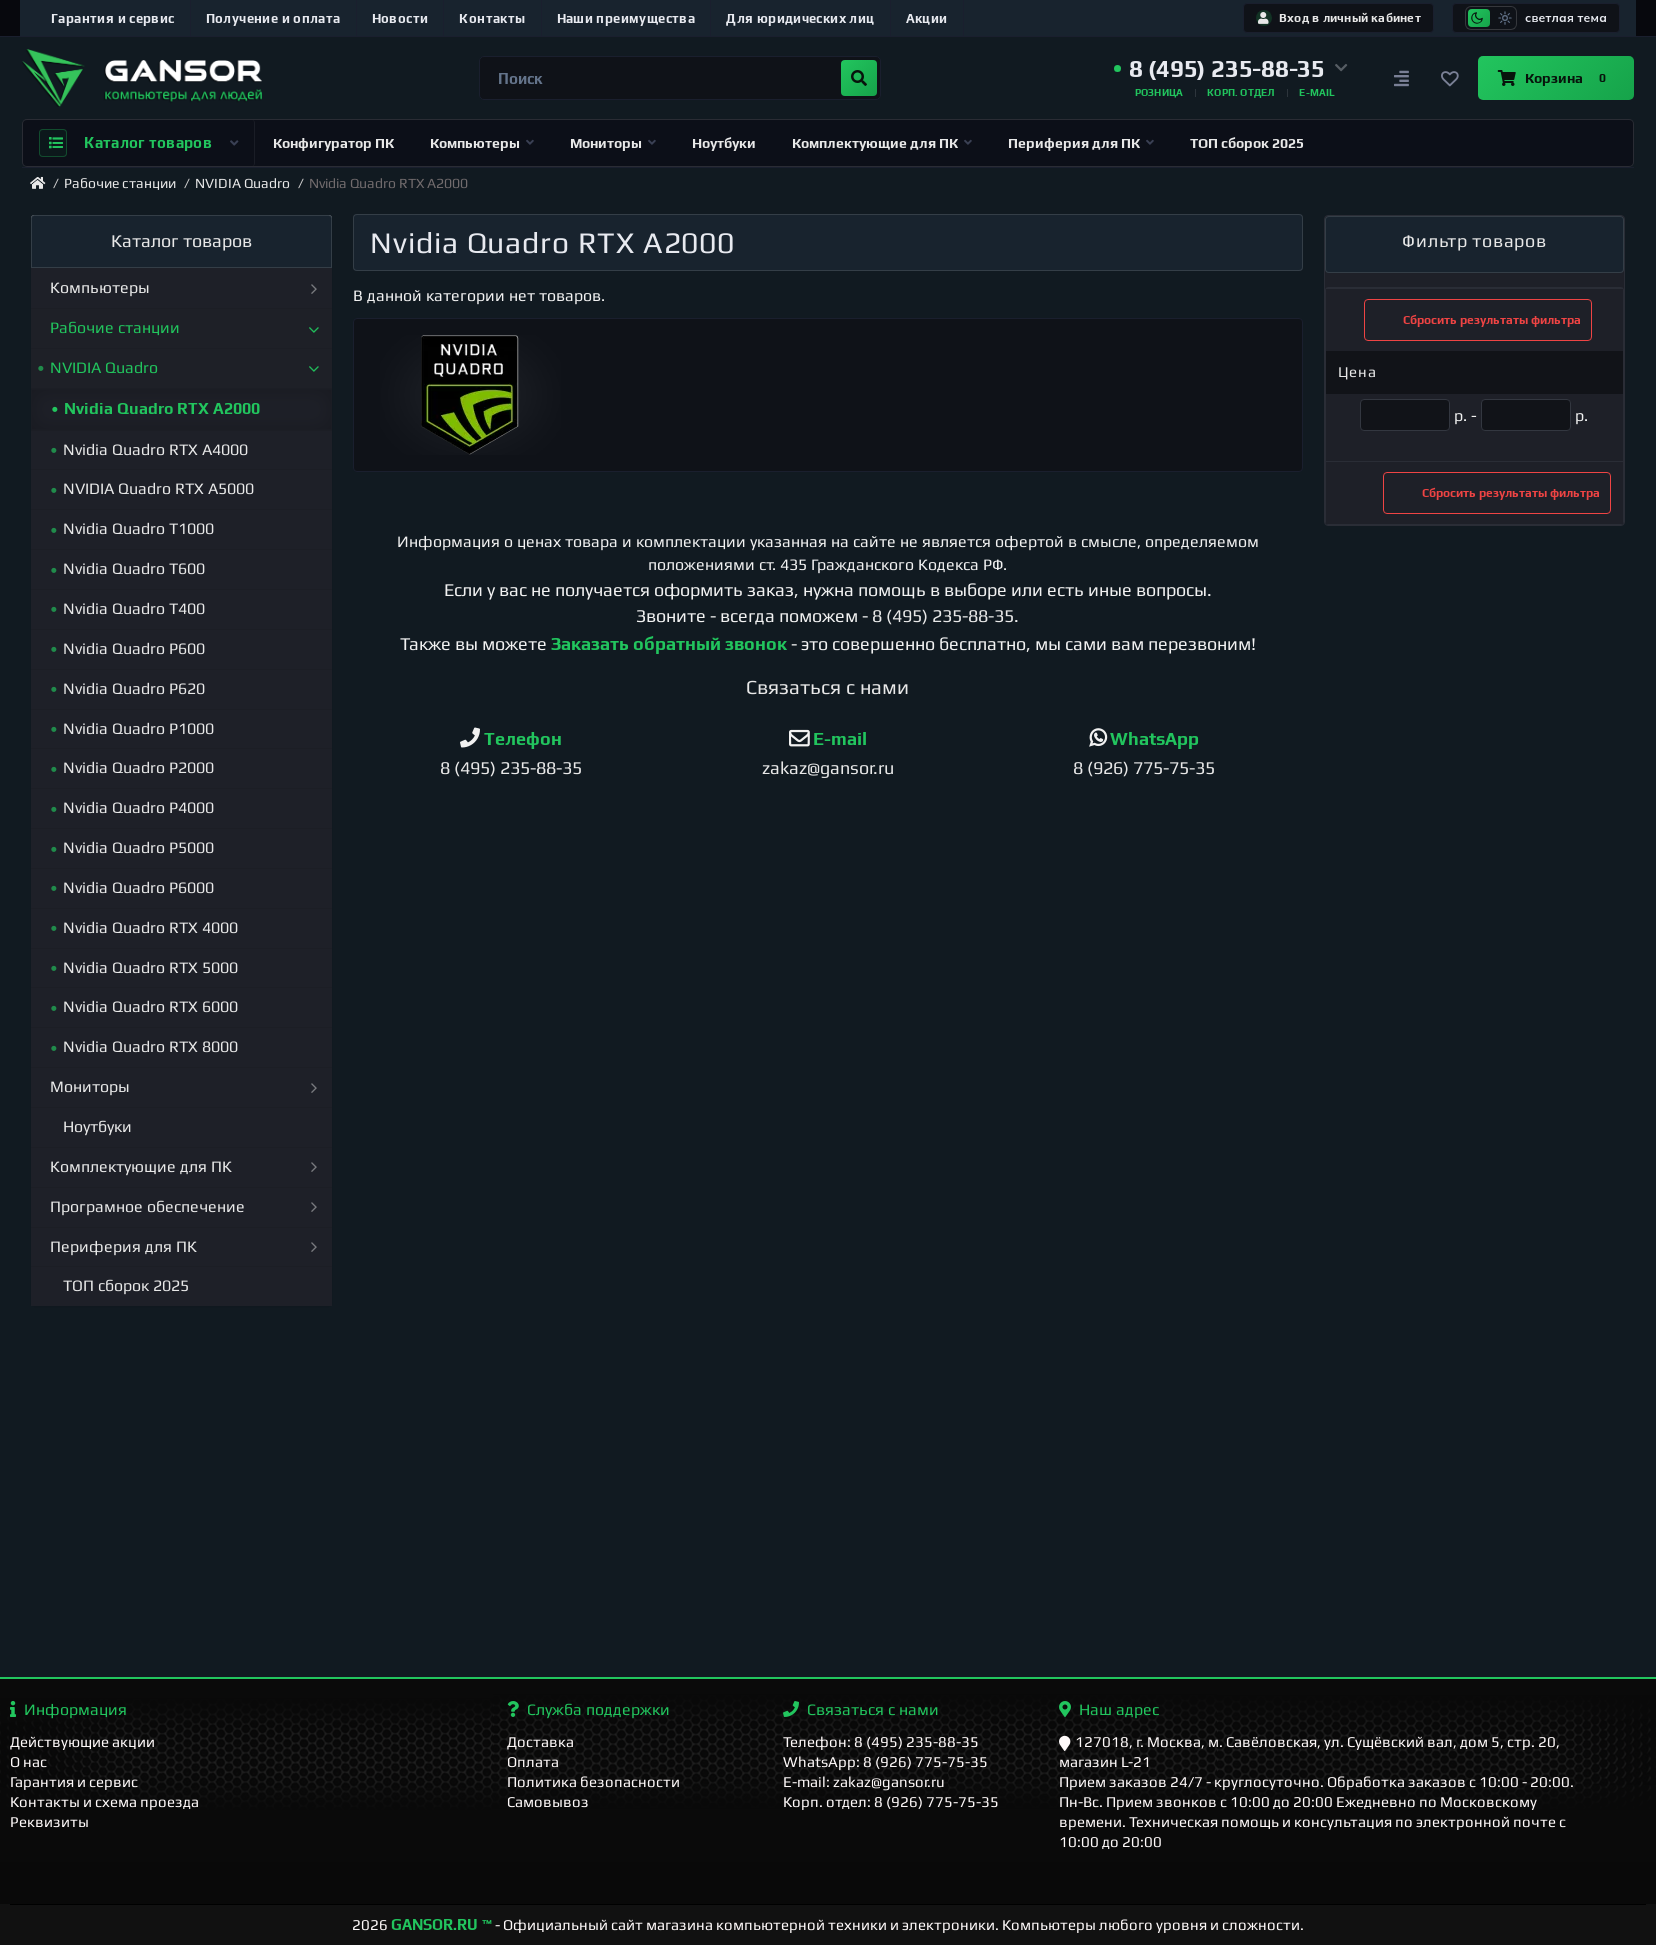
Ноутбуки (724, 143)
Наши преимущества (626, 18)
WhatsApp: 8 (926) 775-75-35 (885, 1761)
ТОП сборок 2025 (1247, 143)
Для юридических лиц (800, 18)
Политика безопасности (593, 1781)
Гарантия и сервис (113, 18)
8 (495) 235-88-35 (943, 615)
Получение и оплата (273, 18)
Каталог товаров (138, 143)
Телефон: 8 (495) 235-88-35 (881, 1741)
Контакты (492, 18)
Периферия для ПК (1081, 143)
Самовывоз (548, 1801)
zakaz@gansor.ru (828, 767)
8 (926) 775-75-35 (1144, 767)
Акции (927, 18)
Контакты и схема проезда (104, 1801)
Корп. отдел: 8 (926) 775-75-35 (891, 1801)
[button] (1231, 69)
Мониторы (613, 143)
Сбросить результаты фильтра (1478, 320)
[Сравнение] (1402, 78)
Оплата (533, 1761)
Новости (400, 18)
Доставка (540, 1741)
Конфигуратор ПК (333, 143)
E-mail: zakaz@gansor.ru (864, 1781)
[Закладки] (1450, 78)
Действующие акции (82, 1741)
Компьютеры (482, 143)
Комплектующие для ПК (882, 143)
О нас (28, 1761)
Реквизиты (49, 1821)
